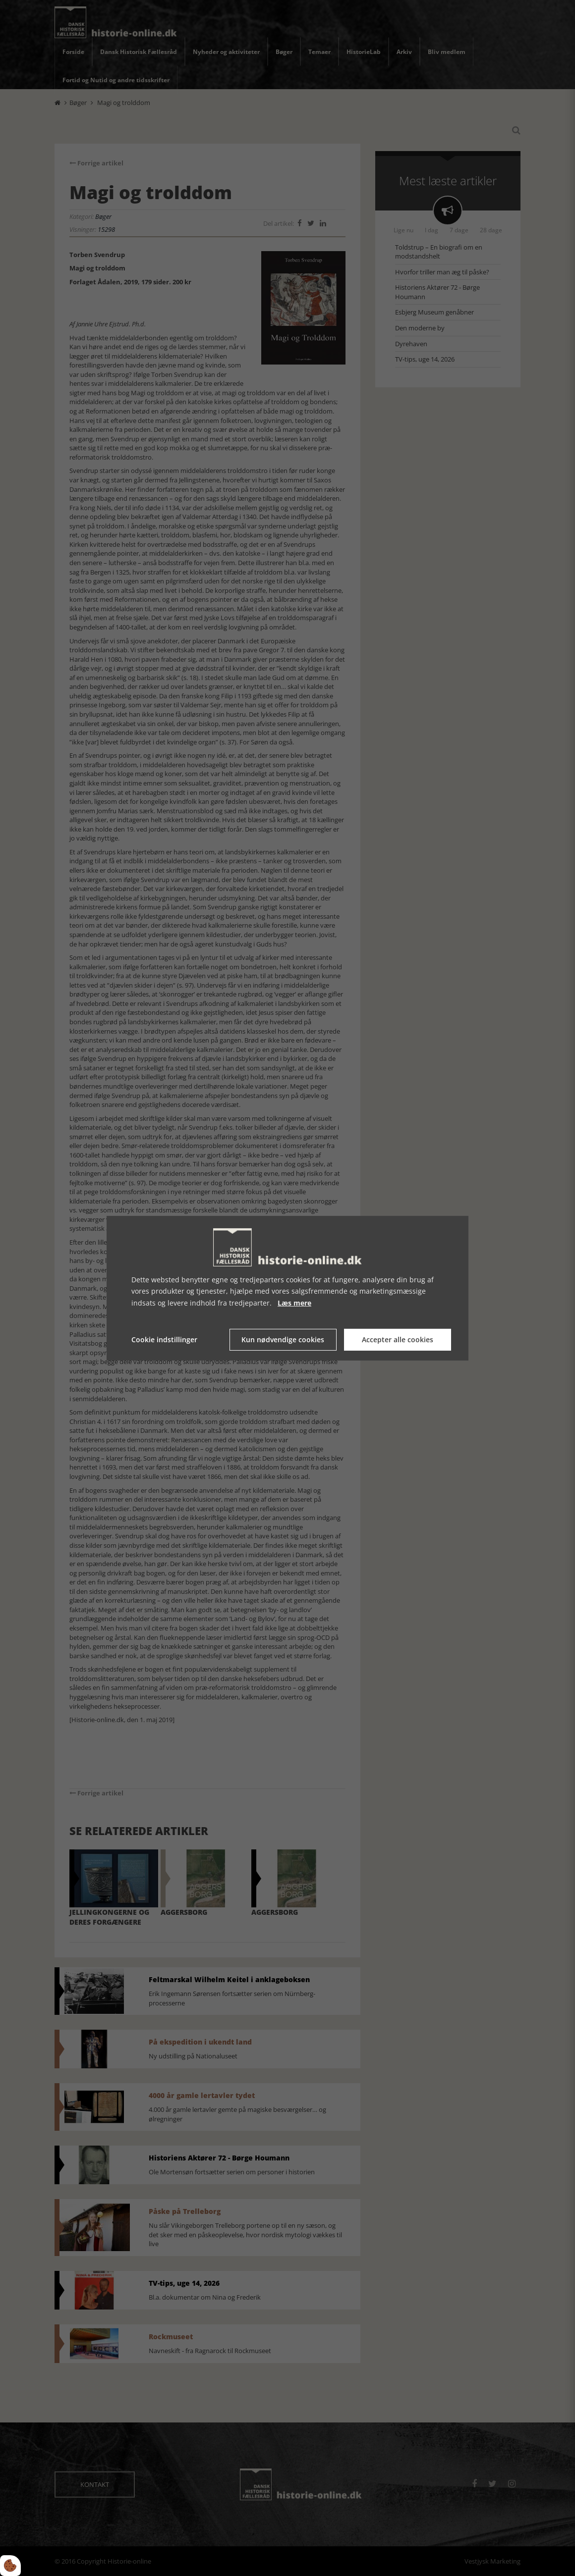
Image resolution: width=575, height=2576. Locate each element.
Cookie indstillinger (164, 1339)
